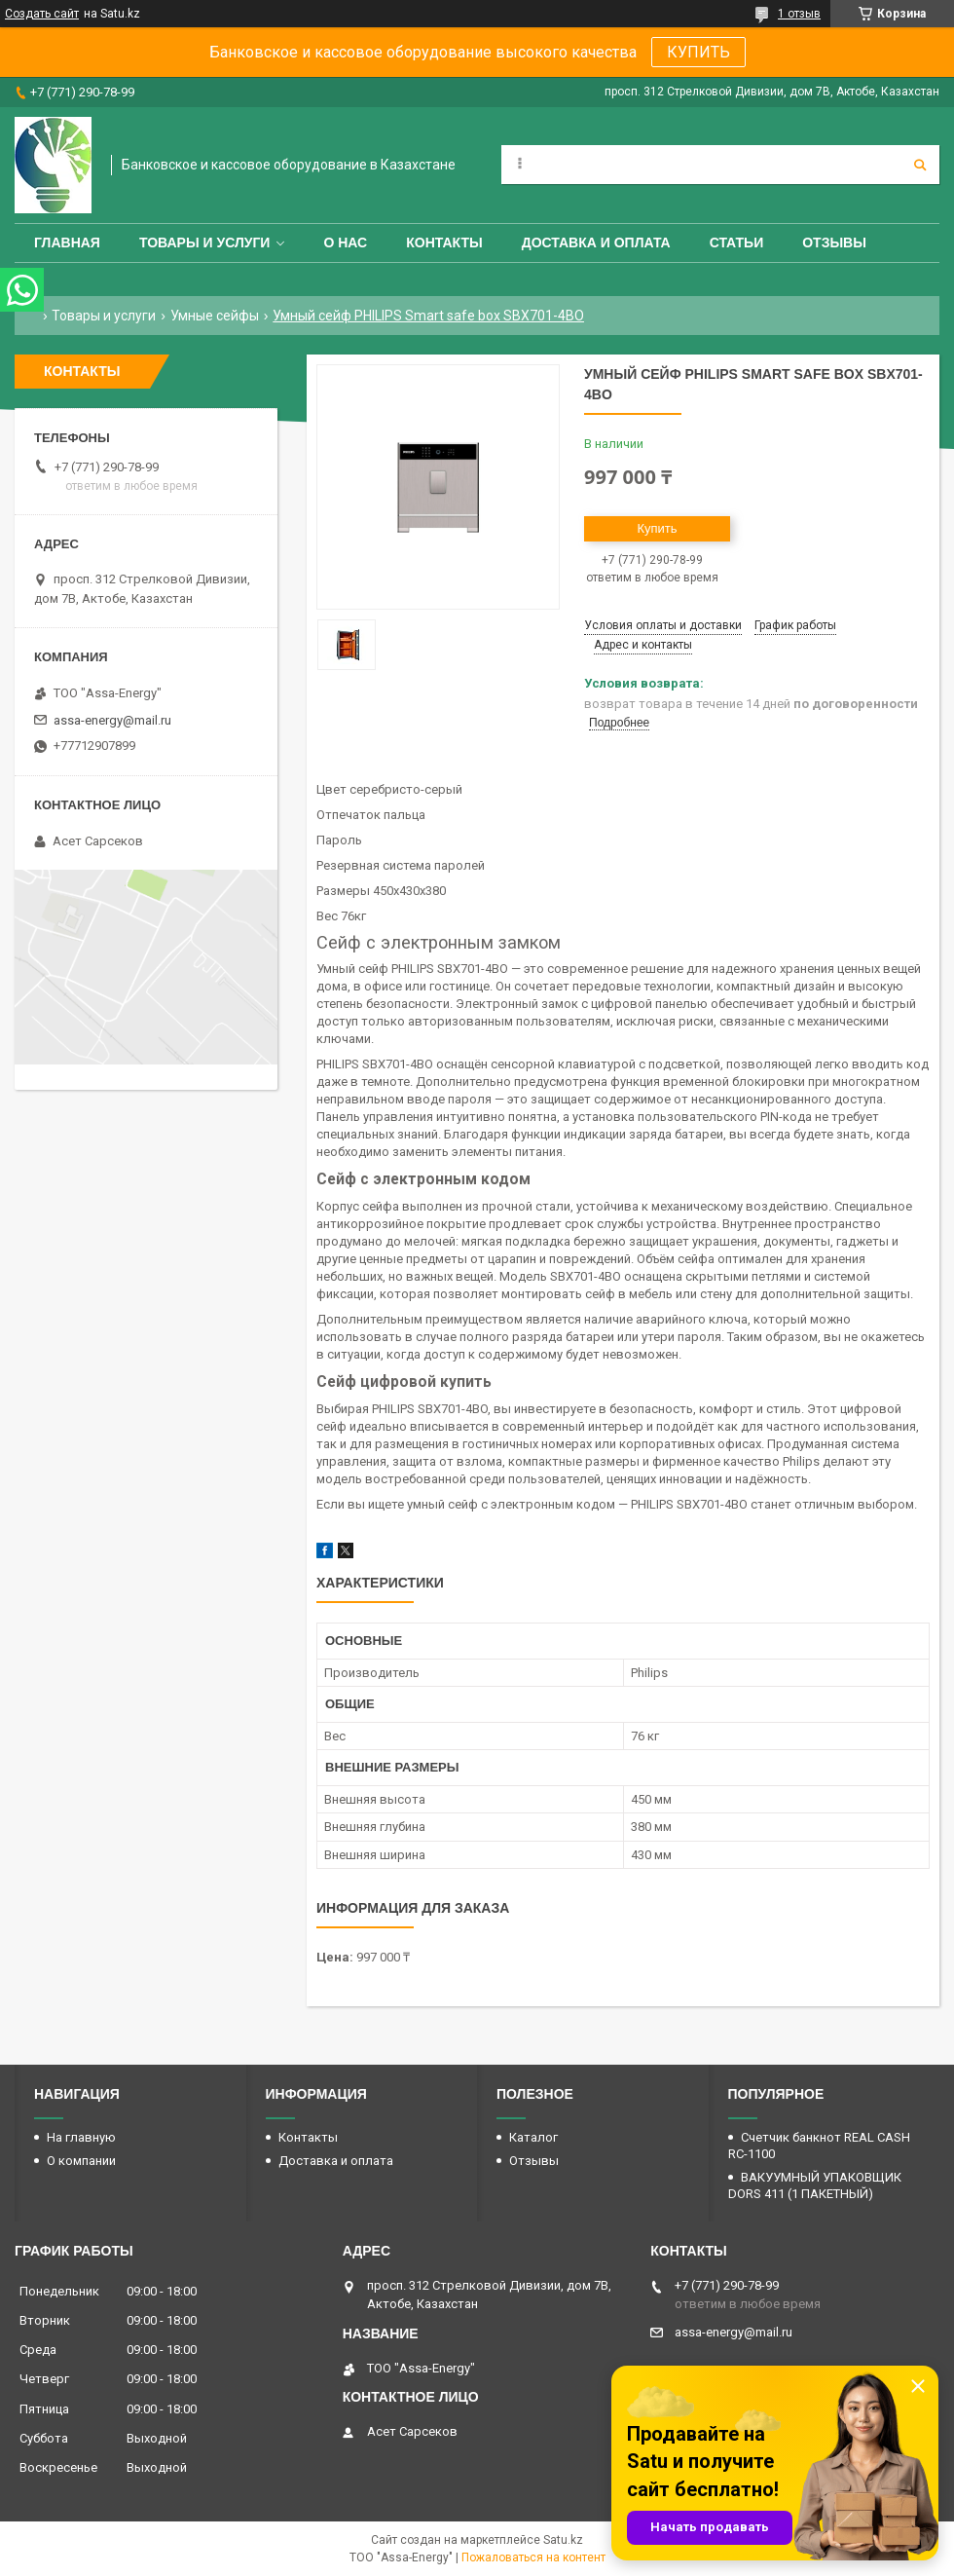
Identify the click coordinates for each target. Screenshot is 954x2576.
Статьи (737, 242)
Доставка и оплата (596, 242)
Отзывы (834, 242)
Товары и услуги (205, 242)
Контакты (444, 242)
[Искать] (919, 164)
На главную (81, 2137)
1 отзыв (799, 13)
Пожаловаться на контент (533, 2557)
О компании (81, 2160)
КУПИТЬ (698, 52)
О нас (345, 242)
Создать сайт (42, 13)
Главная (67, 242)
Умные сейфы (214, 315)
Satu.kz (563, 2540)
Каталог (533, 2137)
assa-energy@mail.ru (112, 720)
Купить (657, 528)
